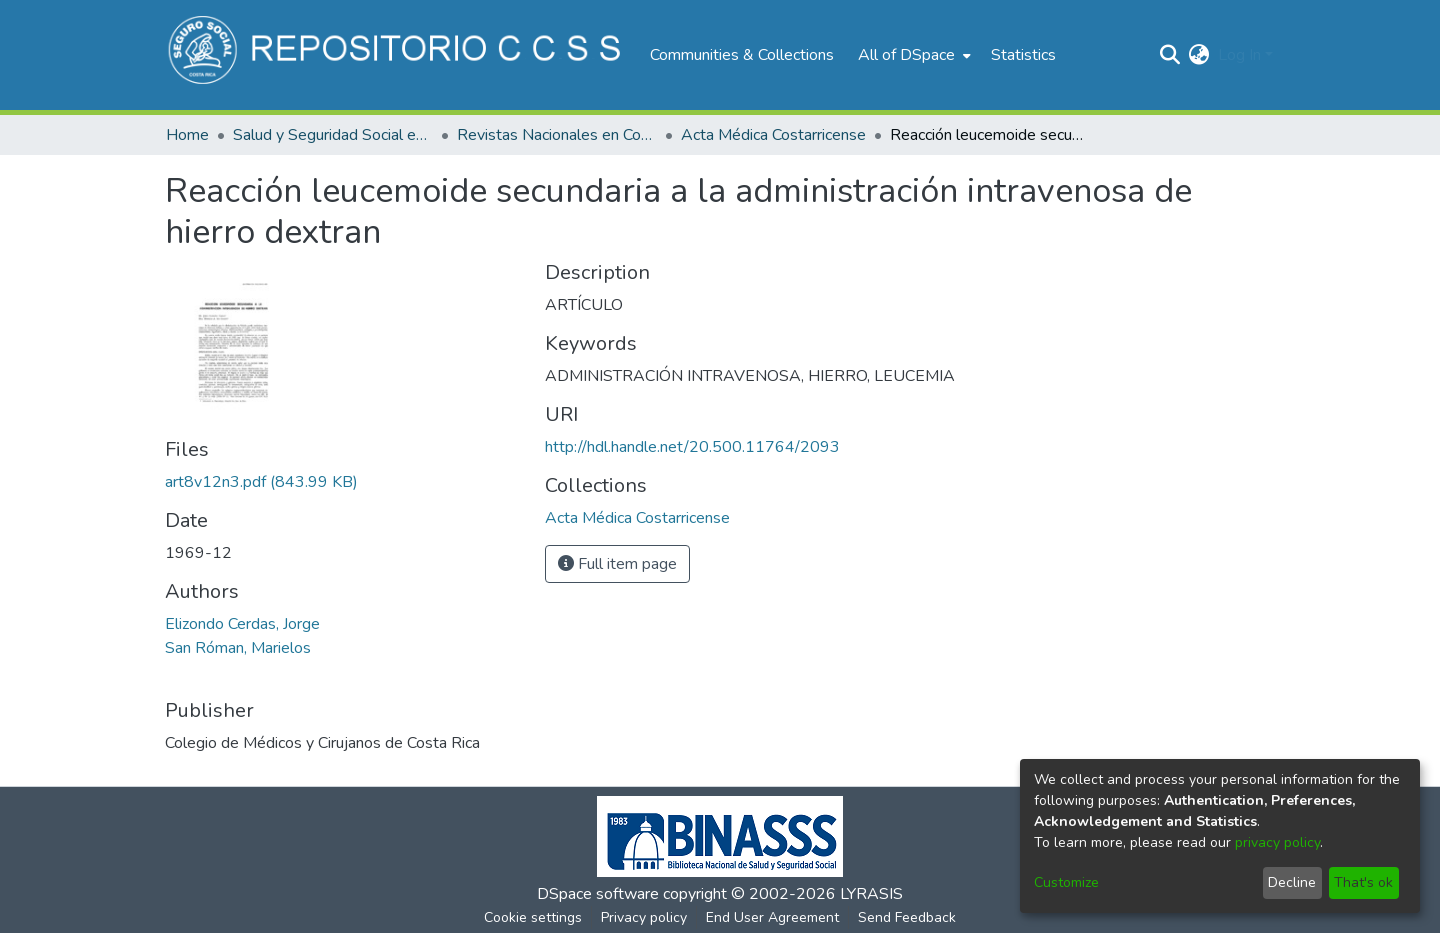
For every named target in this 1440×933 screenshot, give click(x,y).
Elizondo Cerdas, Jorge (242, 624)
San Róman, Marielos (238, 648)
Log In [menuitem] (1239, 55)
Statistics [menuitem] (1023, 55)
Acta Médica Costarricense (773, 135)
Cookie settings (533, 917)
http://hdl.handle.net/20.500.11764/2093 (692, 447)
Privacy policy (644, 917)
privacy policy (1277, 842)
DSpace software (598, 894)
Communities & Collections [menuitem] (742, 55)
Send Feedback (907, 917)
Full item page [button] (617, 564)
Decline (1292, 882)
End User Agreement (772, 917)
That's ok (1363, 882)
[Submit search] (1170, 55)
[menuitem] (912, 55)
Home (187, 135)
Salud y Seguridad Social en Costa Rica (333, 135)
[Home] (397, 55)
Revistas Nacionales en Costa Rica (557, 135)
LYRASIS (871, 894)
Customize (1066, 882)
